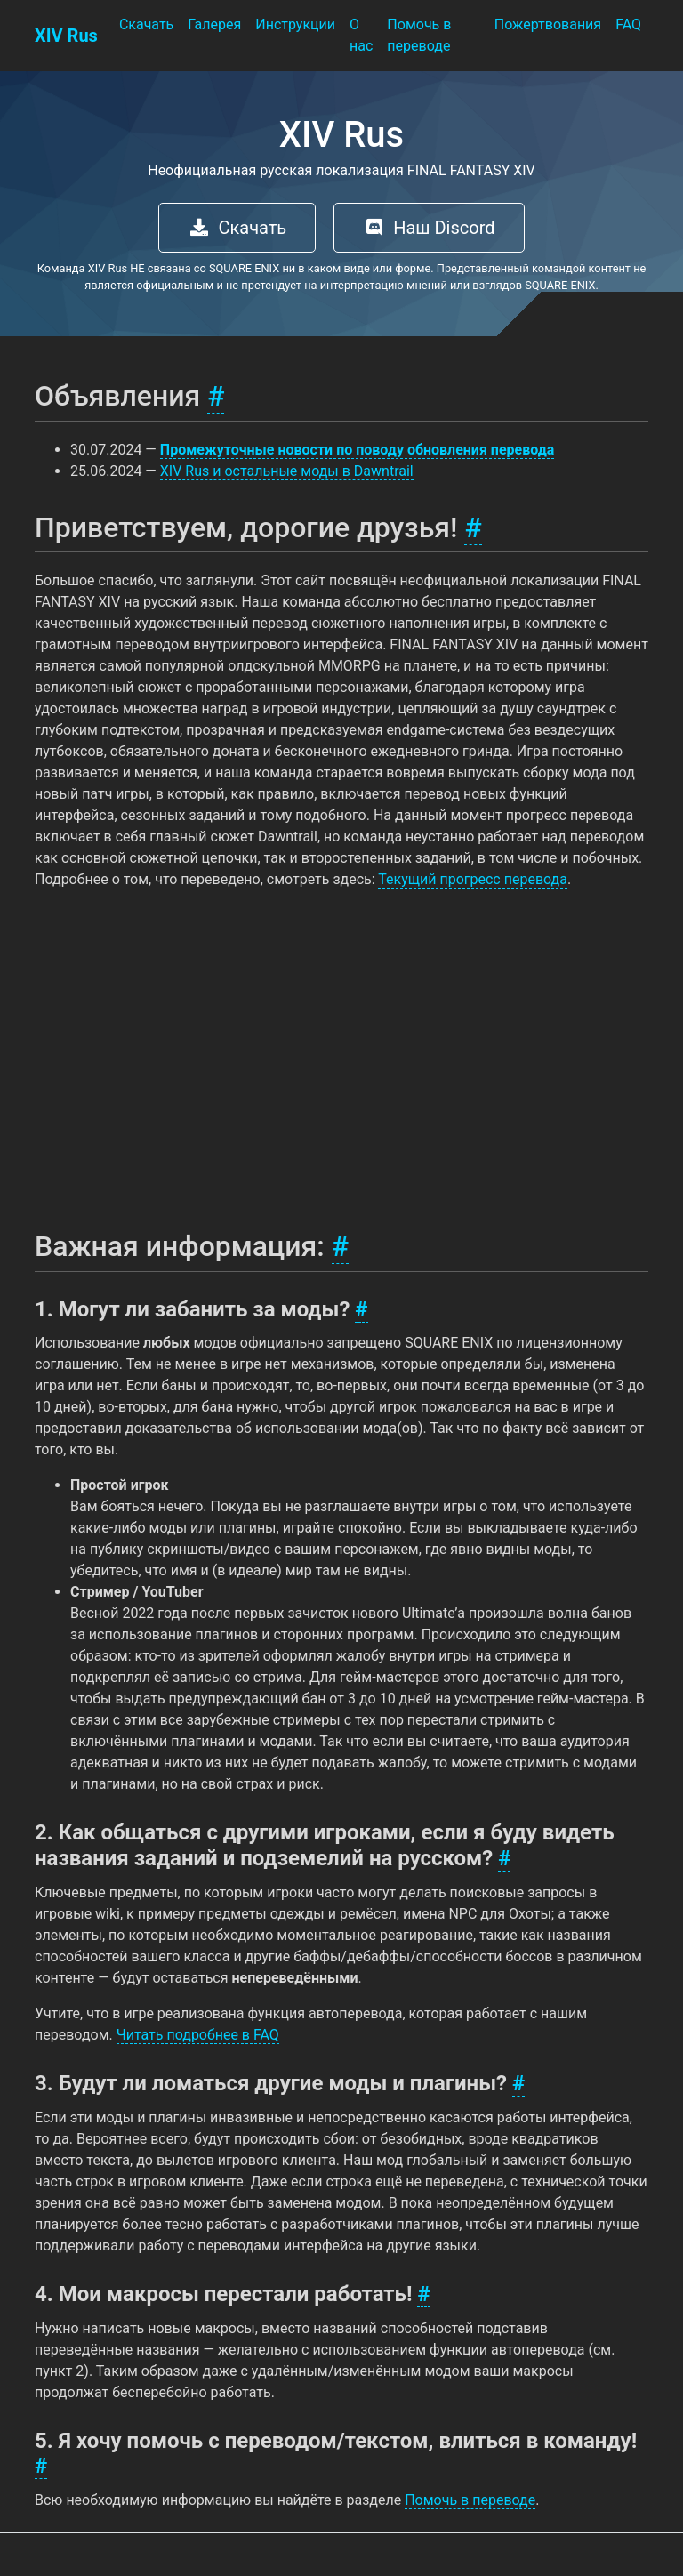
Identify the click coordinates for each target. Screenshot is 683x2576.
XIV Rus (66, 35)
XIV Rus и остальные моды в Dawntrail (287, 471)
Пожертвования (547, 24)
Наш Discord (428, 227)
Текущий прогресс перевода (472, 879)
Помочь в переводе (419, 35)
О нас (361, 35)
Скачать (146, 24)
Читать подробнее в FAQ (198, 2034)
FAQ (628, 24)
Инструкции (295, 24)
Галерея (214, 24)
